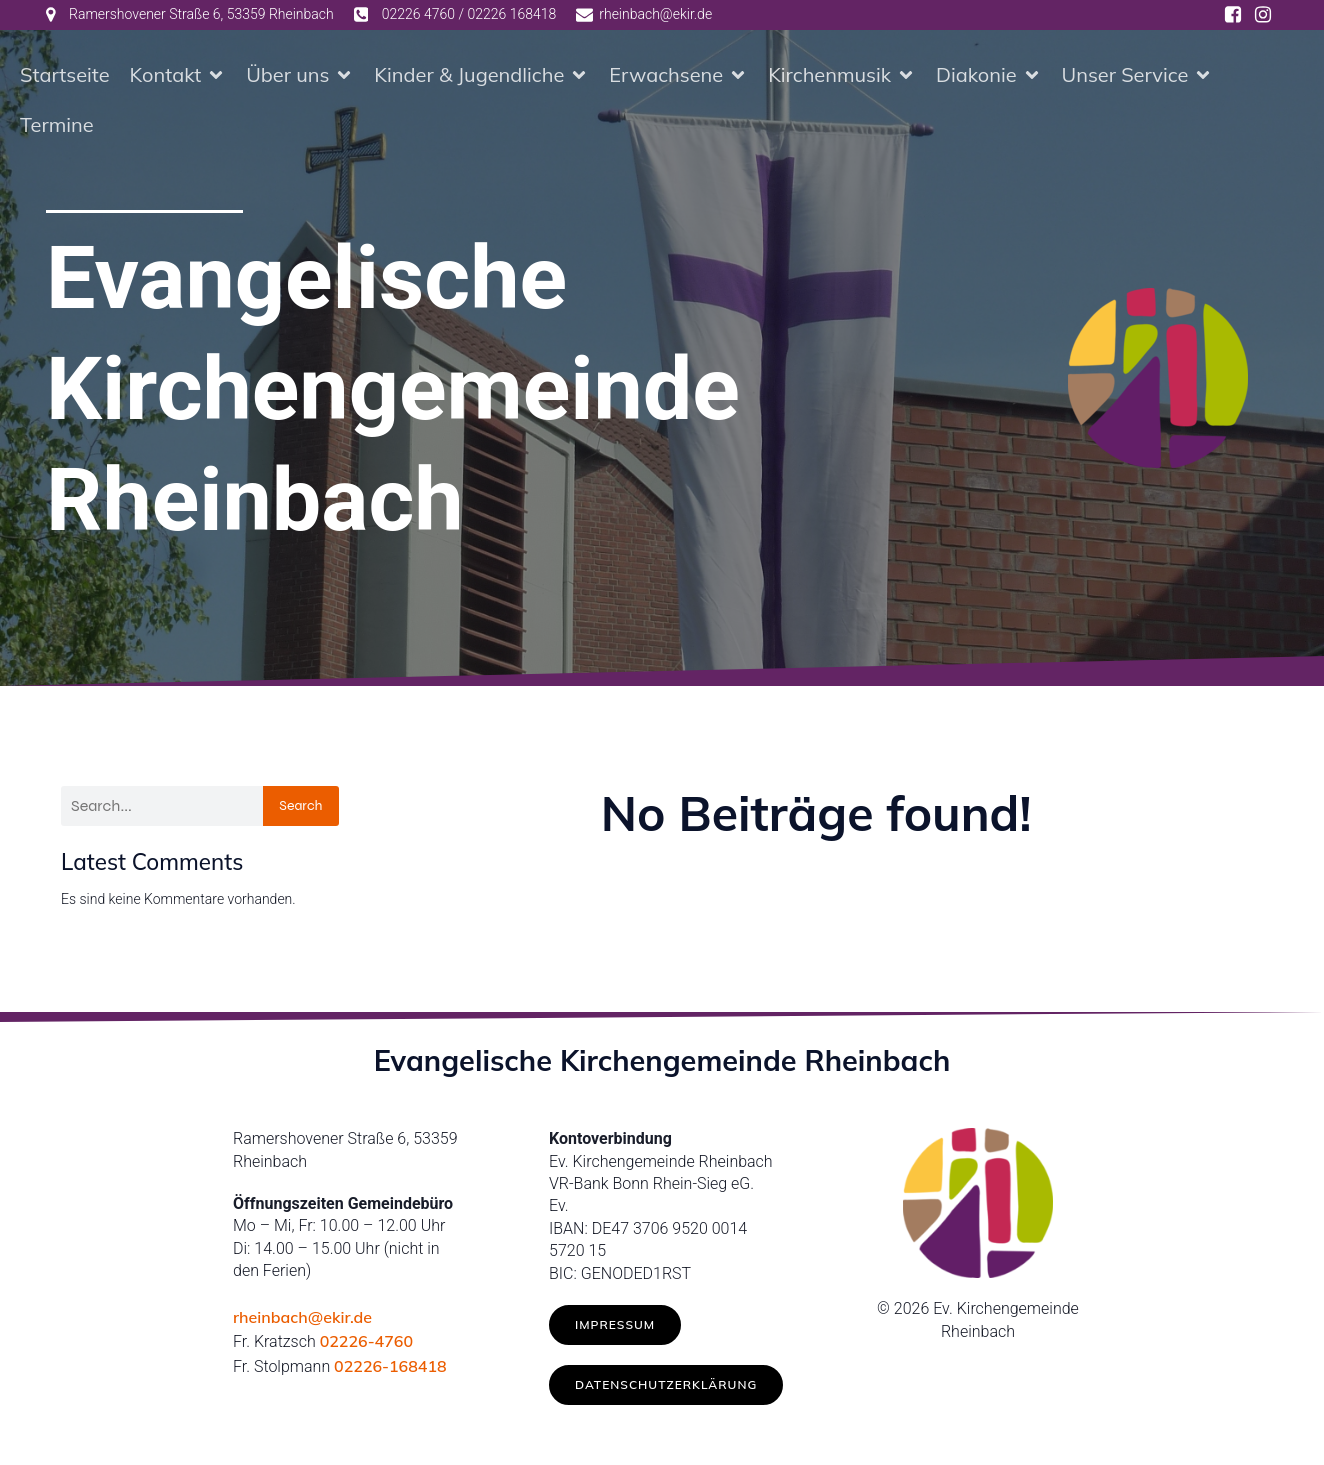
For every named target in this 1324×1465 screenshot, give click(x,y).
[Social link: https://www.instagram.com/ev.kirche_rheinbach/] (1263, 15)
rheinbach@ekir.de (302, 1317)
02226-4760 (366, 1341)
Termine (57, 124)
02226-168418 (390, 1366)
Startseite (65, 74)
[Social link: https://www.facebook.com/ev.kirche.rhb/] (1233, 15)
